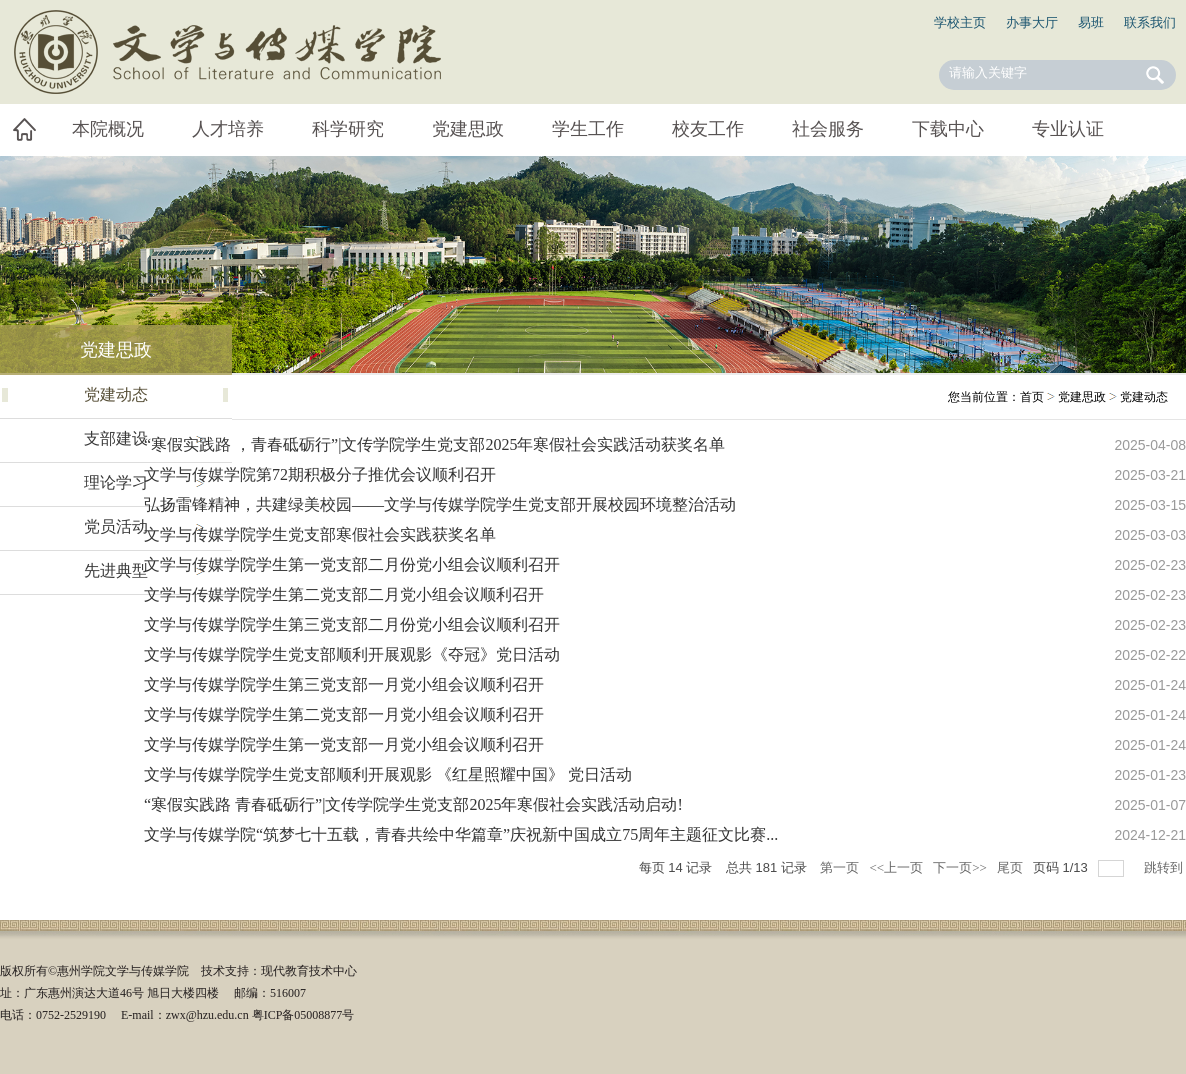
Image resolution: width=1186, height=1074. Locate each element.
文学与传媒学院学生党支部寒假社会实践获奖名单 (320, 534)
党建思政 (1082, 397)
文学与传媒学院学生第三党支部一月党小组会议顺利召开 (344, 684)
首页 (1032, 397)
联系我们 (1150, 22)
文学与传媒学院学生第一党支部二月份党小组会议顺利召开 (352, 564)
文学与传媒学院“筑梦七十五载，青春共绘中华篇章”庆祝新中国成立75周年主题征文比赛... (461, 834)
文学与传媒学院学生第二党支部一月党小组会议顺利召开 (344, 714)
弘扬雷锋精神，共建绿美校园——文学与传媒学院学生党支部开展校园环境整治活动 (440, 504)
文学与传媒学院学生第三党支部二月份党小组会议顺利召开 (352, 624)
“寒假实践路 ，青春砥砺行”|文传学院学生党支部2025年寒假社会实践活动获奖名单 (434, 444)
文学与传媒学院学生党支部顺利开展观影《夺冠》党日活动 (352, 654)
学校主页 (960, 22)
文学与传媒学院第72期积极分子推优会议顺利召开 (320, 474)
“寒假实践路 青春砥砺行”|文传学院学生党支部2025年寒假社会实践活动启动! (413, 804)
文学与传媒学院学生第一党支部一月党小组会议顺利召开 (344, 744)
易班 (1091, 22)
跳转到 (1165, 867)
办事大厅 (1032, 22)
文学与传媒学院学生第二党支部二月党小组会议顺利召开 (344, 594)
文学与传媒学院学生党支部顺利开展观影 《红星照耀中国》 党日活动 (388, 774)
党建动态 (1144, 397)
